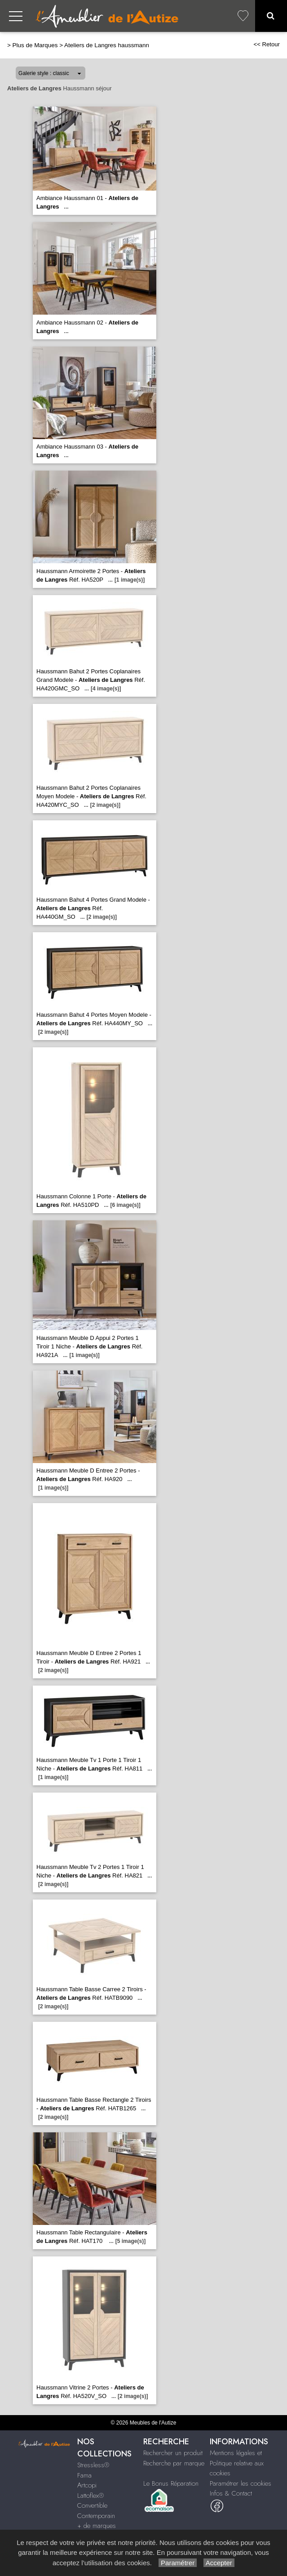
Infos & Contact (231, 2493)
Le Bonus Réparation (171, 2483)
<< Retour (266, 44)
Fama (84, 2475)
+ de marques (96, 2526)
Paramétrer (177, 2563)
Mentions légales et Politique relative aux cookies (237, 2463)
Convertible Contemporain (96, 2510)
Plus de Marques (35, 45)
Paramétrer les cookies (240, 2483)
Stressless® (93, 2465)
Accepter (219, 2563)
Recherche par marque (173, 2463)
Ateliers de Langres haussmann (106, 45)
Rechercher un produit (173, 2453)
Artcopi (87, 2485)
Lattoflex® (90, 2495)
